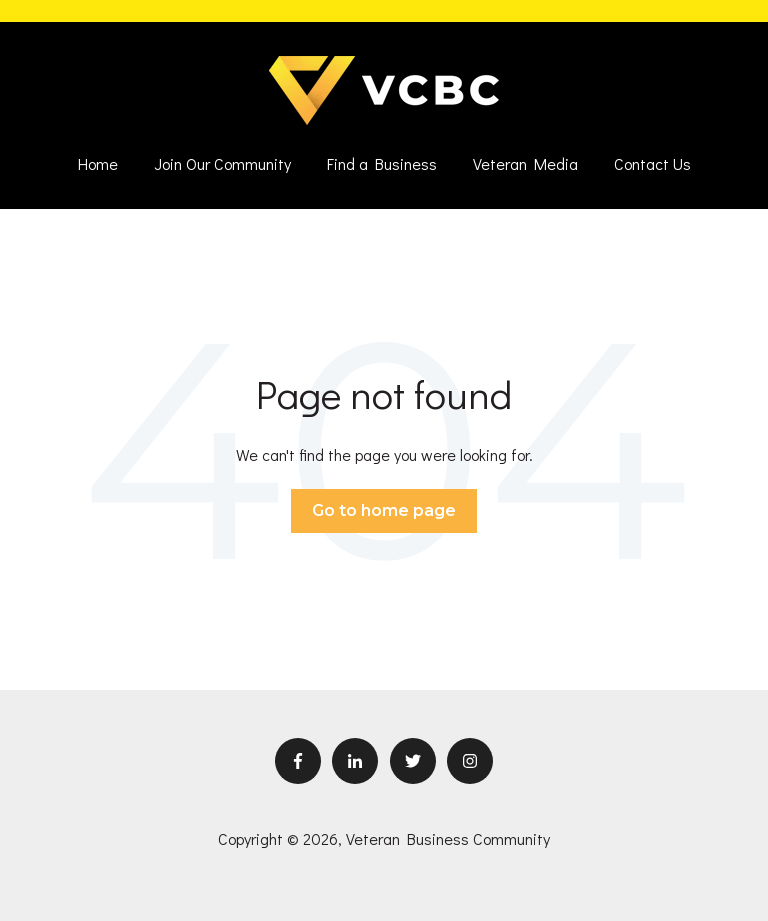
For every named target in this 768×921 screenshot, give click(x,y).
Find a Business (382, 163)
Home (98, 163)
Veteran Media (525, 163)
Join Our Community (222, 163)
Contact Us (652, 163)
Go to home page (384, 510)
